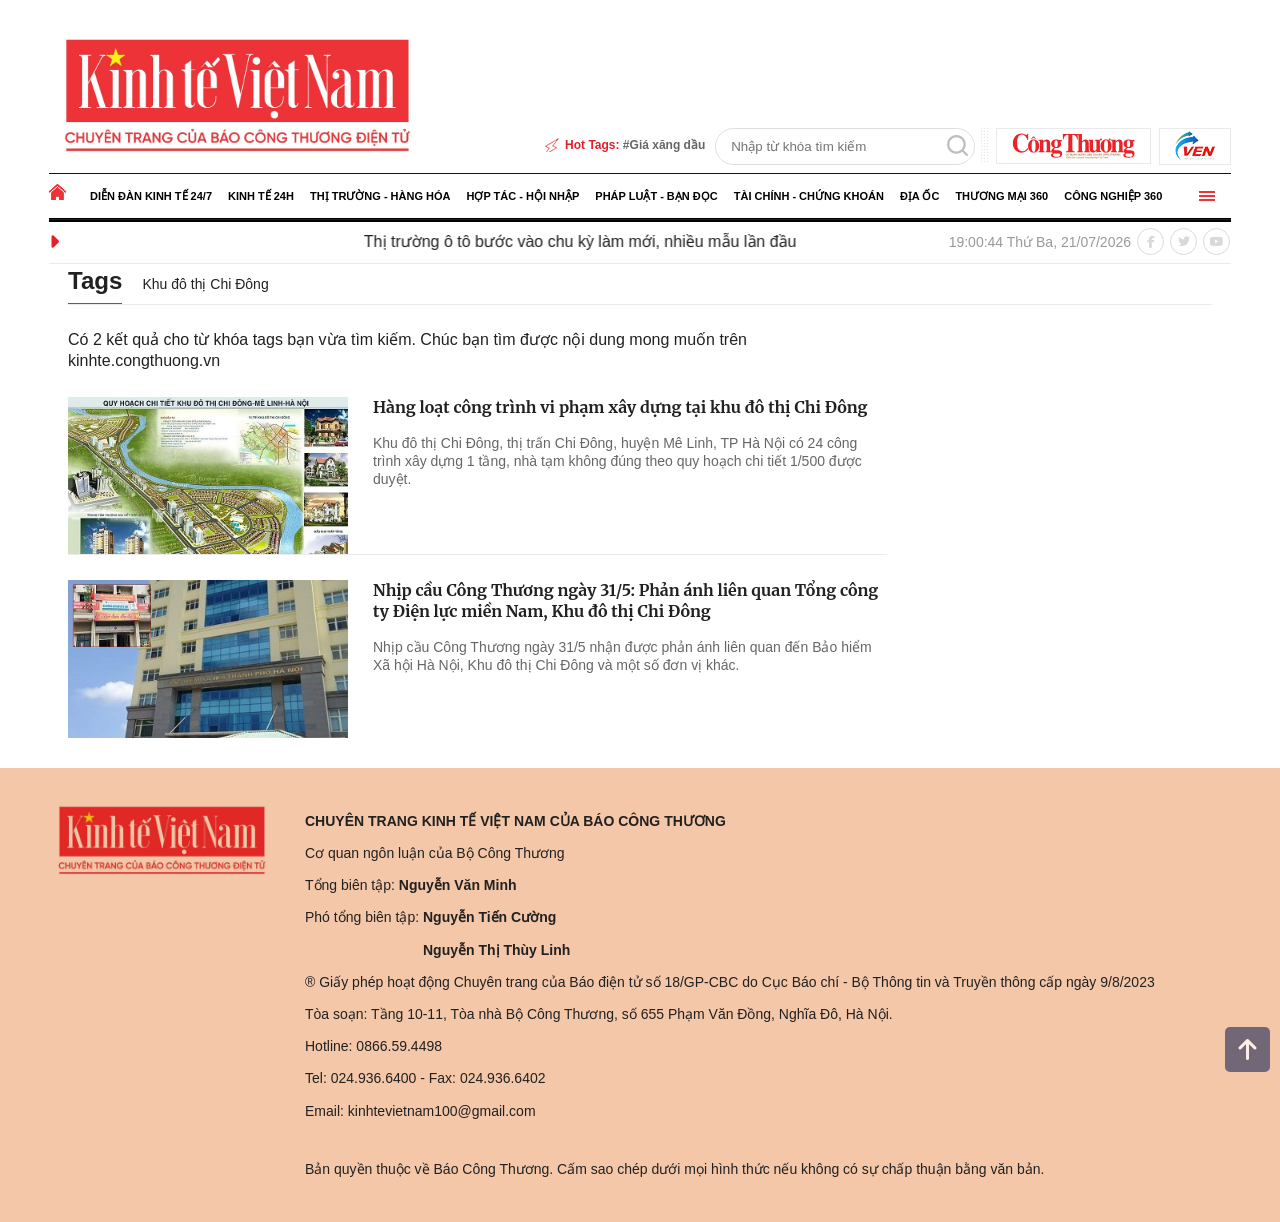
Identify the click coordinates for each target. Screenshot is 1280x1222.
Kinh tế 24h (261, 196)
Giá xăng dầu (668, 145)
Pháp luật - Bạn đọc (656, 196)
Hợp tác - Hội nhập (522, 196)
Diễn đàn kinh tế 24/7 (151, 196)
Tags (96, 280)
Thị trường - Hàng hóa (380, 196)
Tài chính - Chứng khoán (809, 196)
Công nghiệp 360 (1113, 196)
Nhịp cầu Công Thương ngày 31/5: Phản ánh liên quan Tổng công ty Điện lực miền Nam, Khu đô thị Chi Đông (625, 600)
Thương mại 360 (1001, 196)
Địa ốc (919, 196)
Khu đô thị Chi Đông (208, 284)
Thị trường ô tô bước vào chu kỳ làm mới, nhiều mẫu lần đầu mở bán (623, 241)
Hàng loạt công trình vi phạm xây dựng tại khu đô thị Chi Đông (620, 407)
